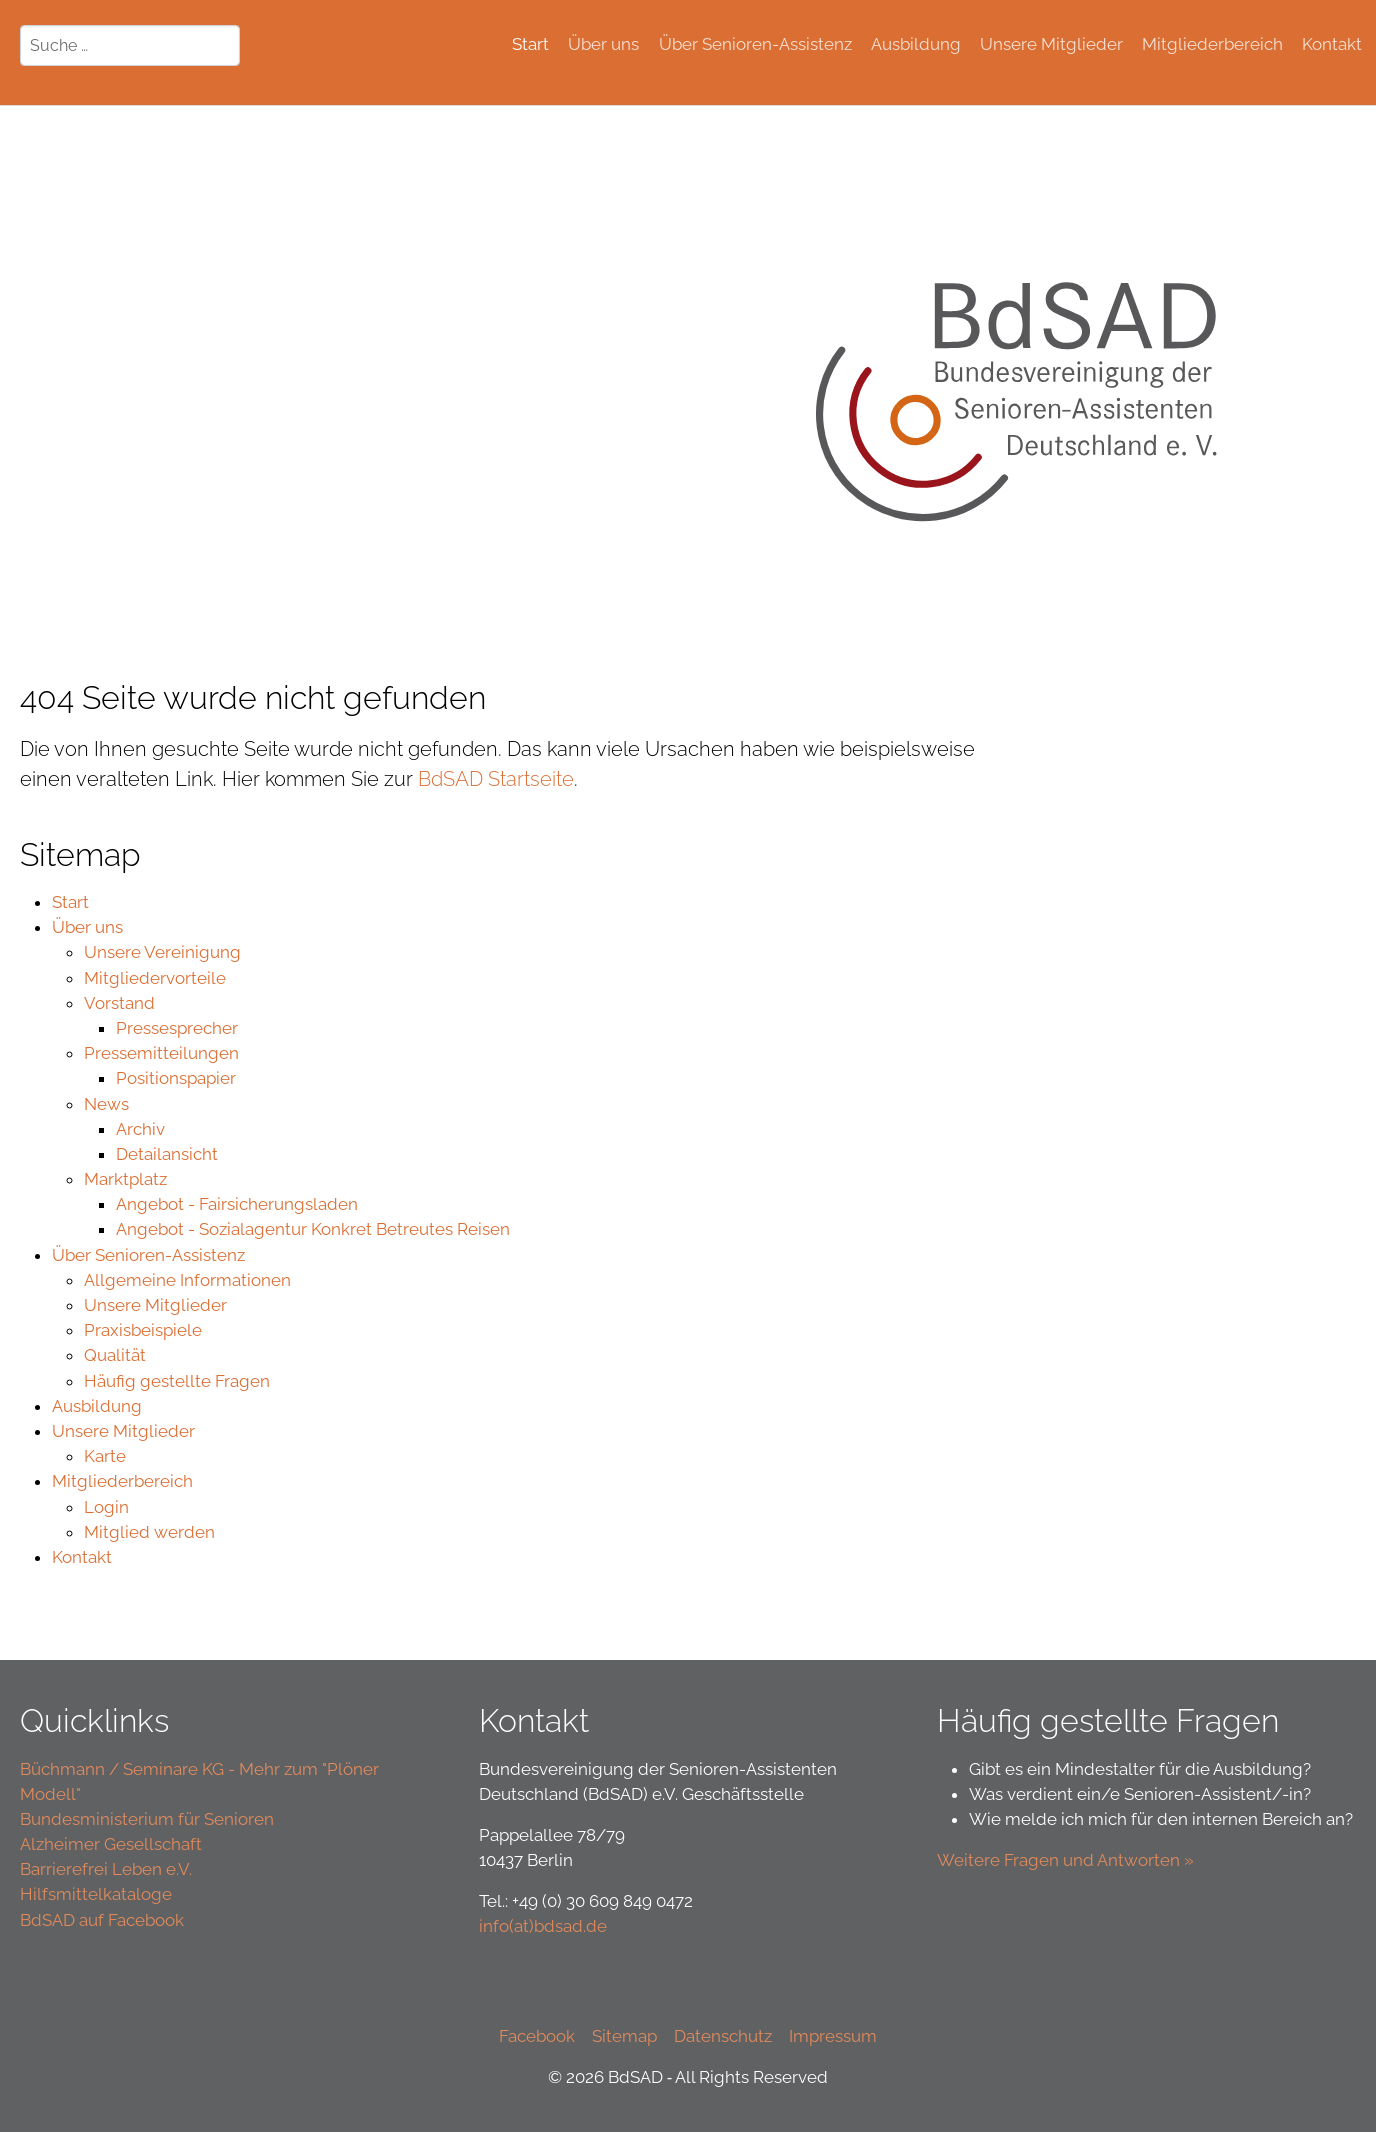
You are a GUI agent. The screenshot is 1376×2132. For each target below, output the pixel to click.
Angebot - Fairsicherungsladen (237, 1204)
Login (106, 1507)
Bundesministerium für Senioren (147, 1819)
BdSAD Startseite (496, 779)
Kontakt (82, 1557)
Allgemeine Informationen (187, 1280)
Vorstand (119, 1003)
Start (70, 902)
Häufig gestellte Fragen (177, 1381)
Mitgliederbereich (122, 1481)
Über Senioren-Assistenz (148, 1255)
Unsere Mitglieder (155, 1305)
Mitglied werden (149, 1532)
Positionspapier (176, 1078)
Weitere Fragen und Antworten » (1067, 1860)
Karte (105, 1456)
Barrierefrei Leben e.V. (106, 1869)
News (106, 1104)
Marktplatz (125, 1179)
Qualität (115, 1355)
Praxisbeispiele (143, 1330)
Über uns (87, 927)
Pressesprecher (177, 1028)
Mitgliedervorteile (155, 978)
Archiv (140, 1129)
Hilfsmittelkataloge (96, 1894)
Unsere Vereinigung (162, 952)
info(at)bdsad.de (543, 1926)
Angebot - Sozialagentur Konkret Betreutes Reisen (313, 1229)
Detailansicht (167, 1154)
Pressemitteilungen (161, 1053)
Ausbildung (97, 1406)
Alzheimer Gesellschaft (111, 1844)
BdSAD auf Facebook (102, 1920)
